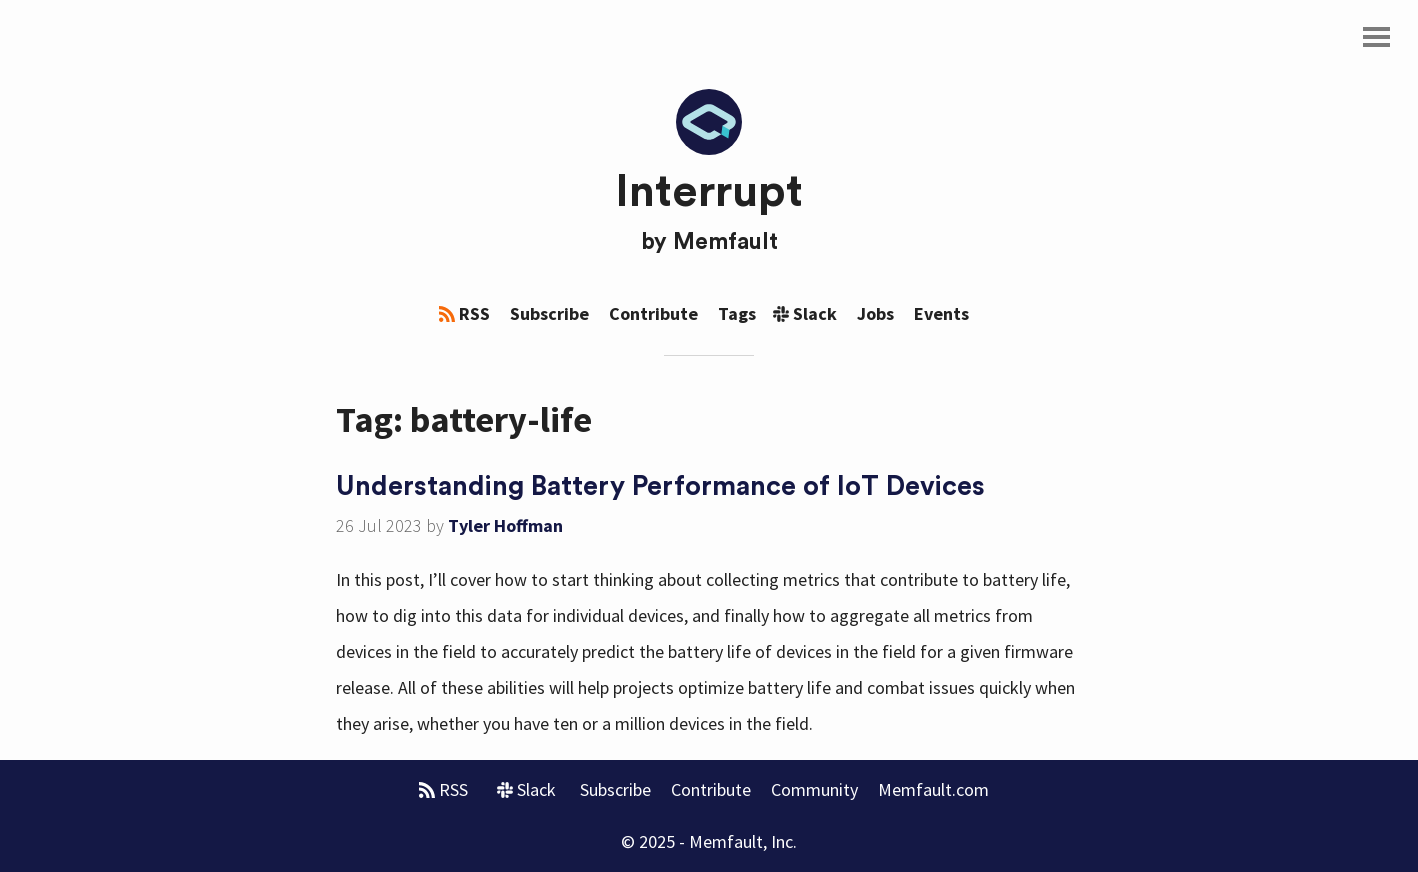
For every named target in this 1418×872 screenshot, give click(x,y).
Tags (737, 313)
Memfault (725, 242)
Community (814, 789)
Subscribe (549, 313)
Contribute (653, 313)
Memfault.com (933, 789)
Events (941, 313)
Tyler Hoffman (505, 525)
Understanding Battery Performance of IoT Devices (660, 486)
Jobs (875, 313)
